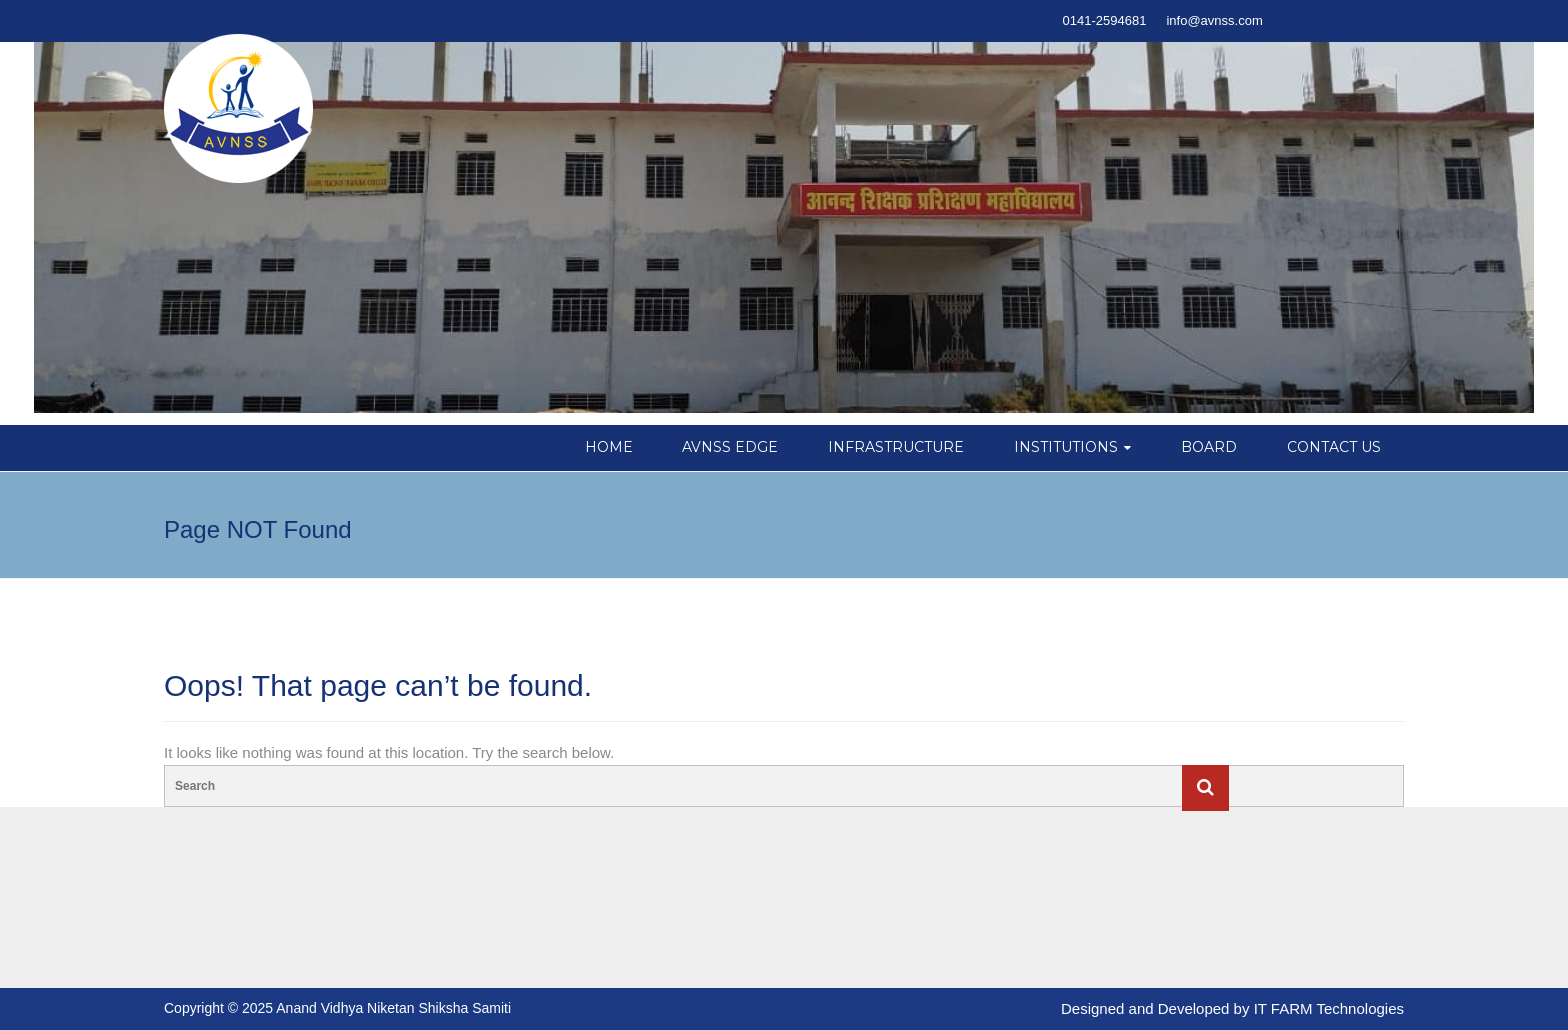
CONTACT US (1334, 447)
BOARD (1209, 447)
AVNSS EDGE (730, 447)
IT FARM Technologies (1329, 1008)
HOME (609, 447)
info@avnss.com (1214, 20)
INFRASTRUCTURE (896, 447)
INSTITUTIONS (1066, 447)
